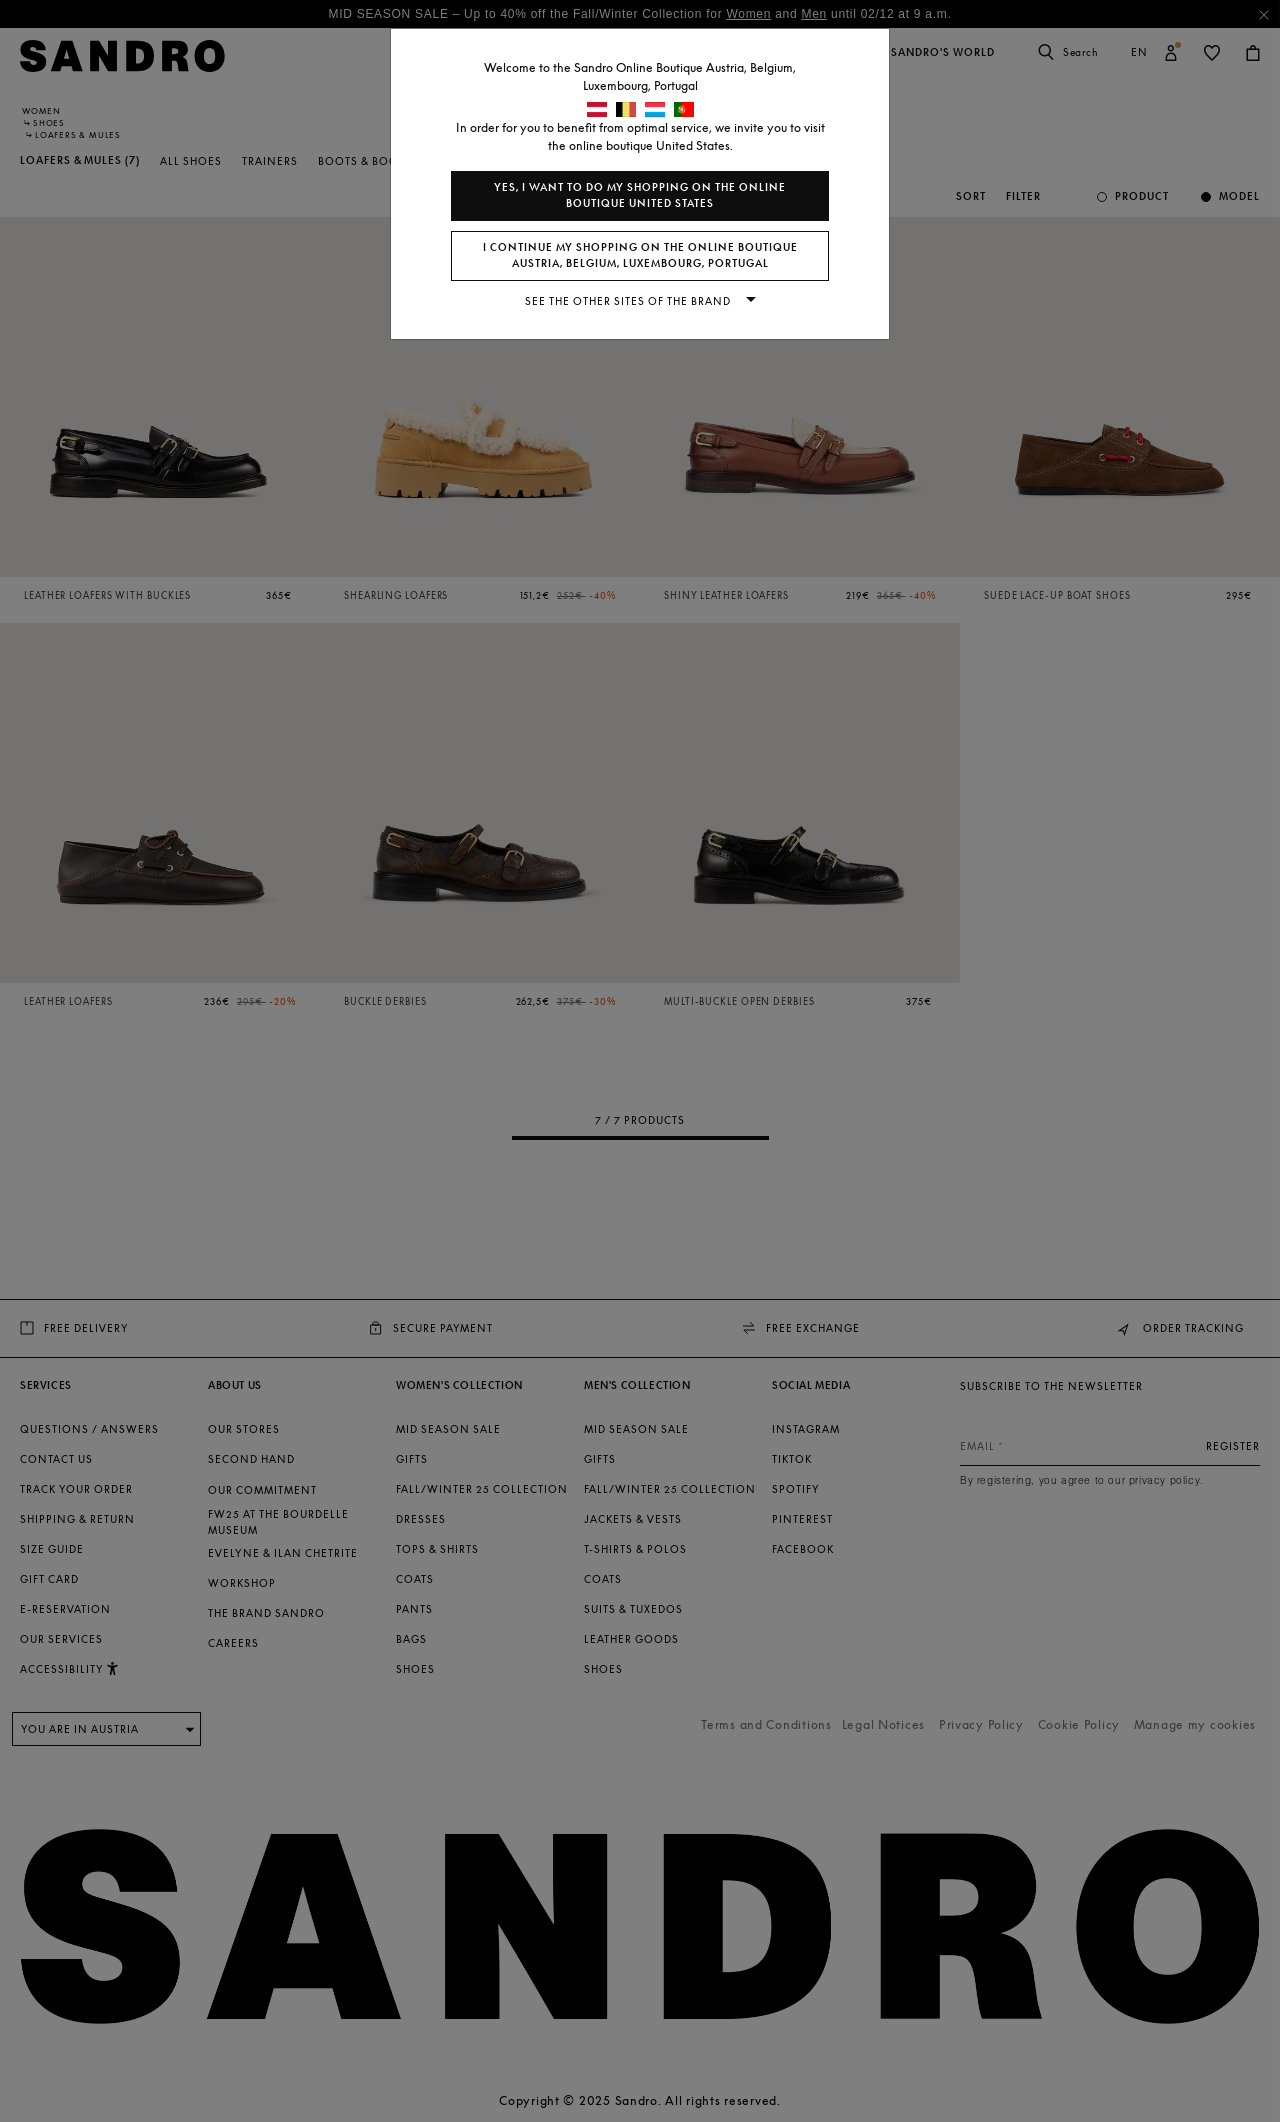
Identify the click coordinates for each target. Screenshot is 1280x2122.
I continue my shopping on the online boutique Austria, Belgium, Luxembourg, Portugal (640, 255)
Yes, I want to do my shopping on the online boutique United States (640, 195)
